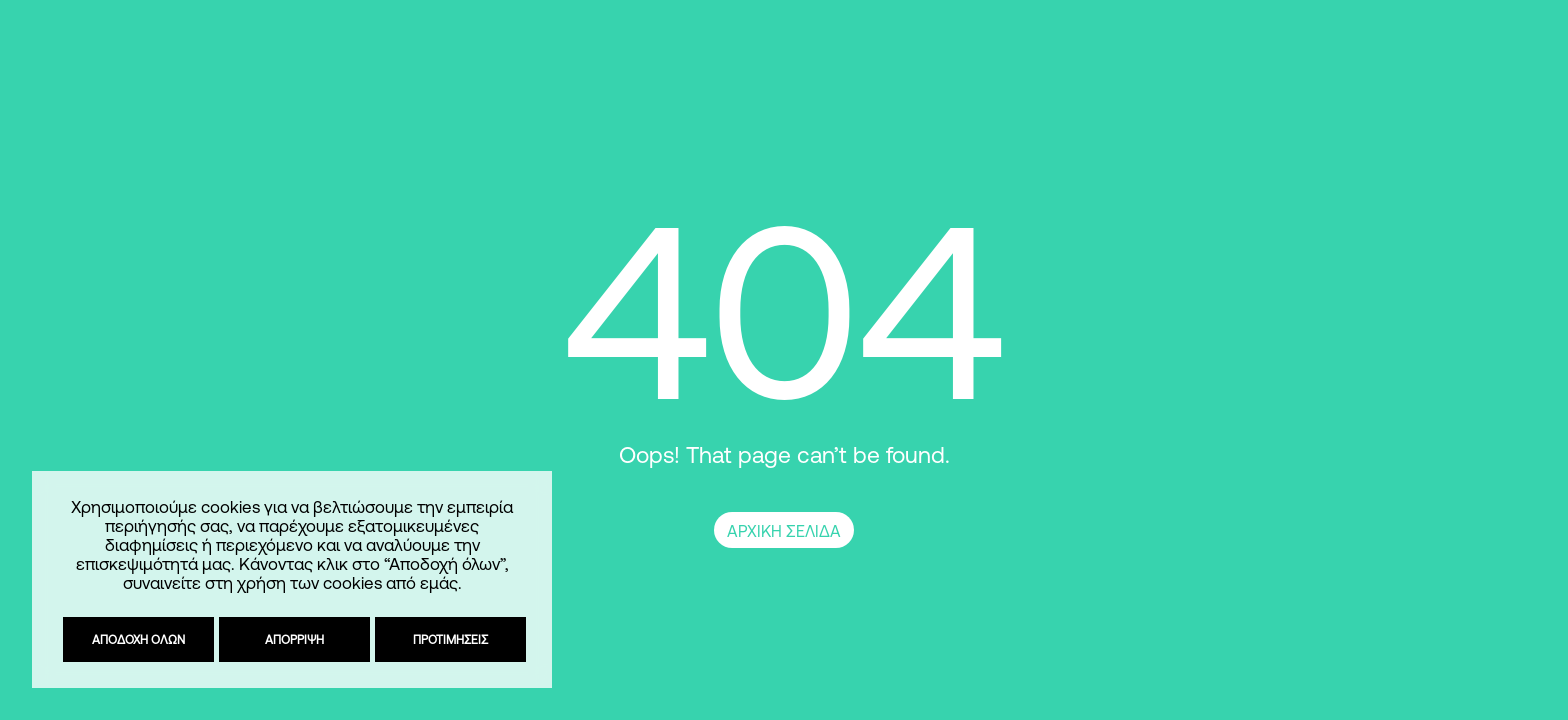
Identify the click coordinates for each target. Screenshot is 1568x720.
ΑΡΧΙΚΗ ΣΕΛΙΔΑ (784, 531)
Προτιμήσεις (447, 639)
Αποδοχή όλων (135, 639)
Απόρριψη (291, 639)
